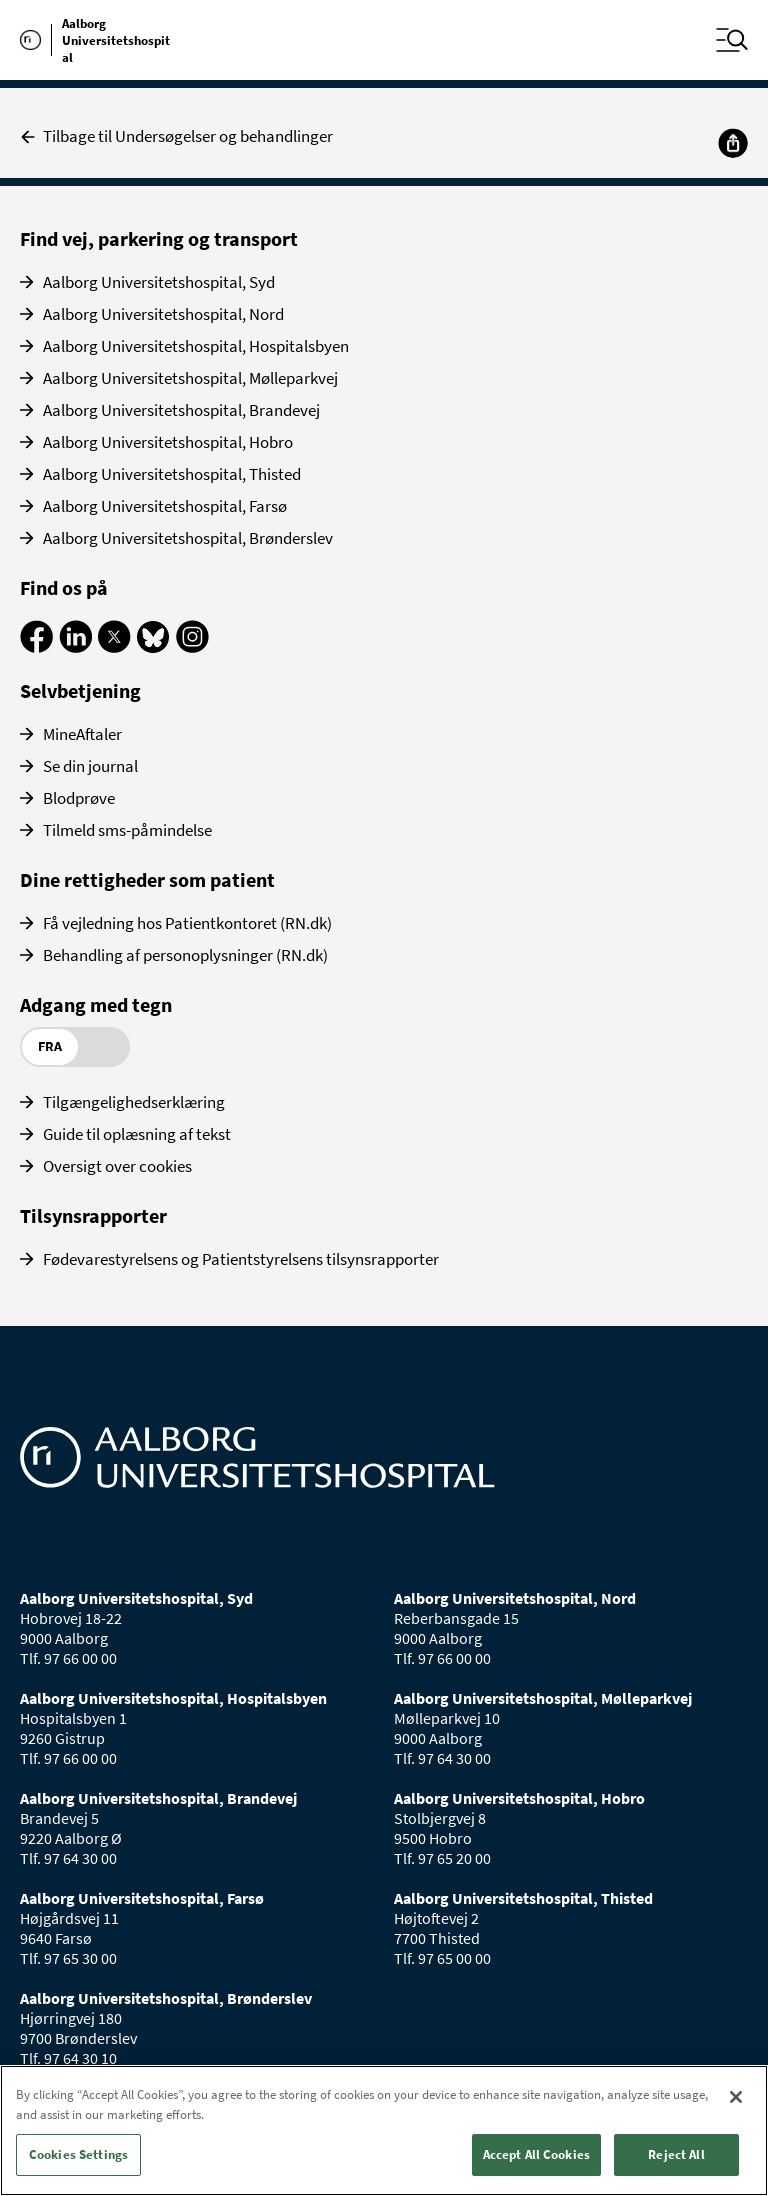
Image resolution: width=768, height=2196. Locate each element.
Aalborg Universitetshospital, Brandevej (181, 410)
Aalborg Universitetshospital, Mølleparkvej (190, 378)
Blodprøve (79, 798)
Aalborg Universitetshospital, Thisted (172, 474)
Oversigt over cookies (117, 1166)
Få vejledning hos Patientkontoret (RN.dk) (187, 923)
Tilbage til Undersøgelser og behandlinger (176, 136)
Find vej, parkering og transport (159, 238)
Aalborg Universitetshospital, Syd (159, 282)
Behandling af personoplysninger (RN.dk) (185, 955)
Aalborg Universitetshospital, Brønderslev (188, 538)
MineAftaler (82, 734)
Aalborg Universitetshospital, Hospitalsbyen (196, 346)
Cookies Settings (78, 2154)
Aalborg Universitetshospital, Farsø (165, 506)
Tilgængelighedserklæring (134, 1102)
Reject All (676, 2154)
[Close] (736, 2097)
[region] (384, 2130)
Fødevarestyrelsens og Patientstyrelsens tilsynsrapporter (241, 1259)
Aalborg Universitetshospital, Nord (163, 314)
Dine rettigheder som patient (147, 879)
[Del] (733, 143)
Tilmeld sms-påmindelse (127, 830)
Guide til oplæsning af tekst (137, 1134)
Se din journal (90, 766)
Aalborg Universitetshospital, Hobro (168, 442)
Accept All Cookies (536, 2154)
